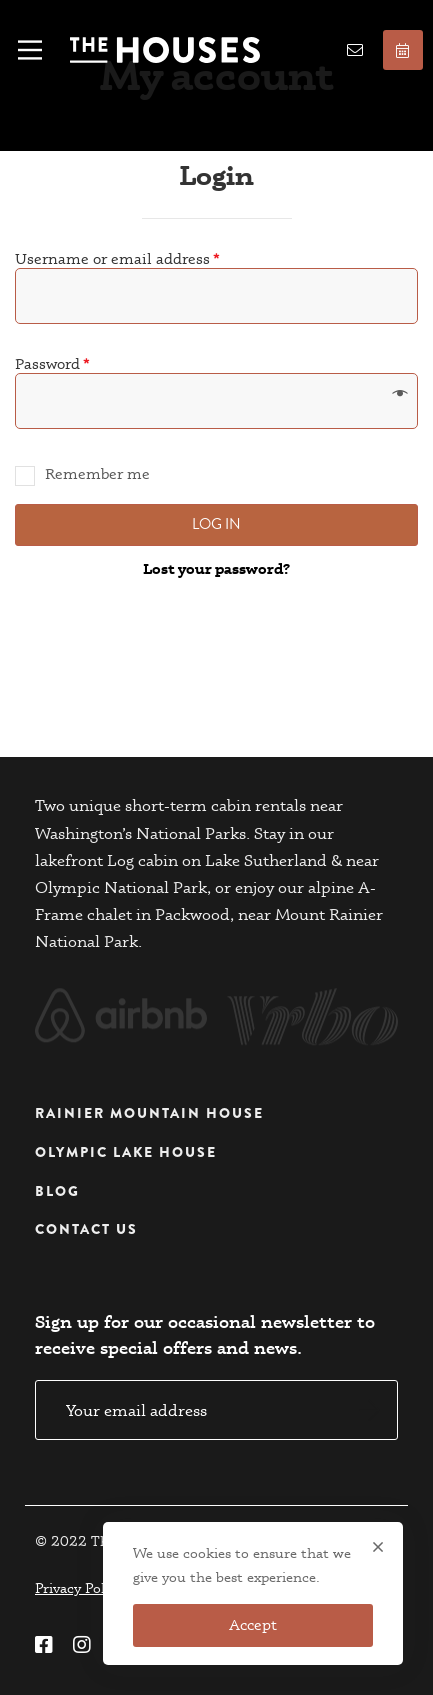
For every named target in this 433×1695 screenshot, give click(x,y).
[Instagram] (82, 1645)
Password (52, 363)
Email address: (216, 1410)
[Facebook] (44, 1645)
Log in (216, 524)
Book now (402, 50)
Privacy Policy (79, 1588)
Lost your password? (216, 568)
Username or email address (117, 258)
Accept (253, 1625)
